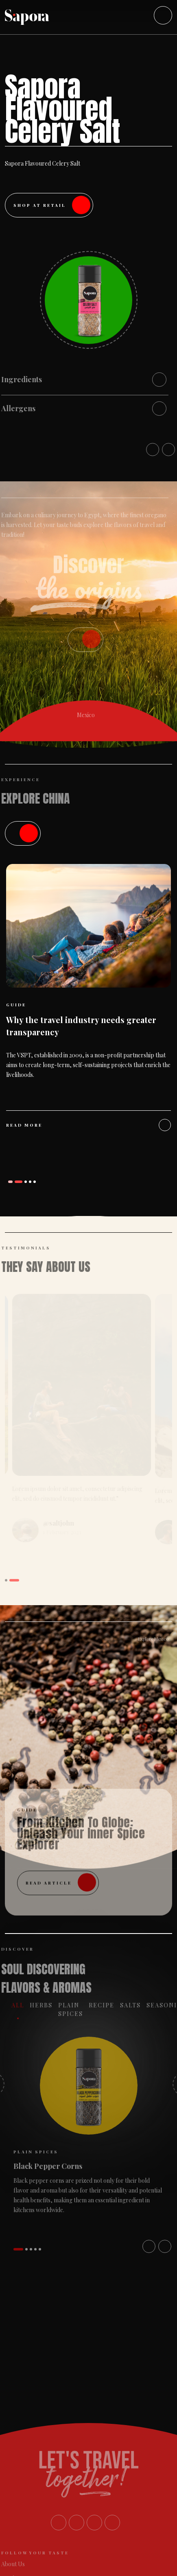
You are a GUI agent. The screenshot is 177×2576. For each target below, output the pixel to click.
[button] (13, 1182)
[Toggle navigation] (163, 15)
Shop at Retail (51, 205)
